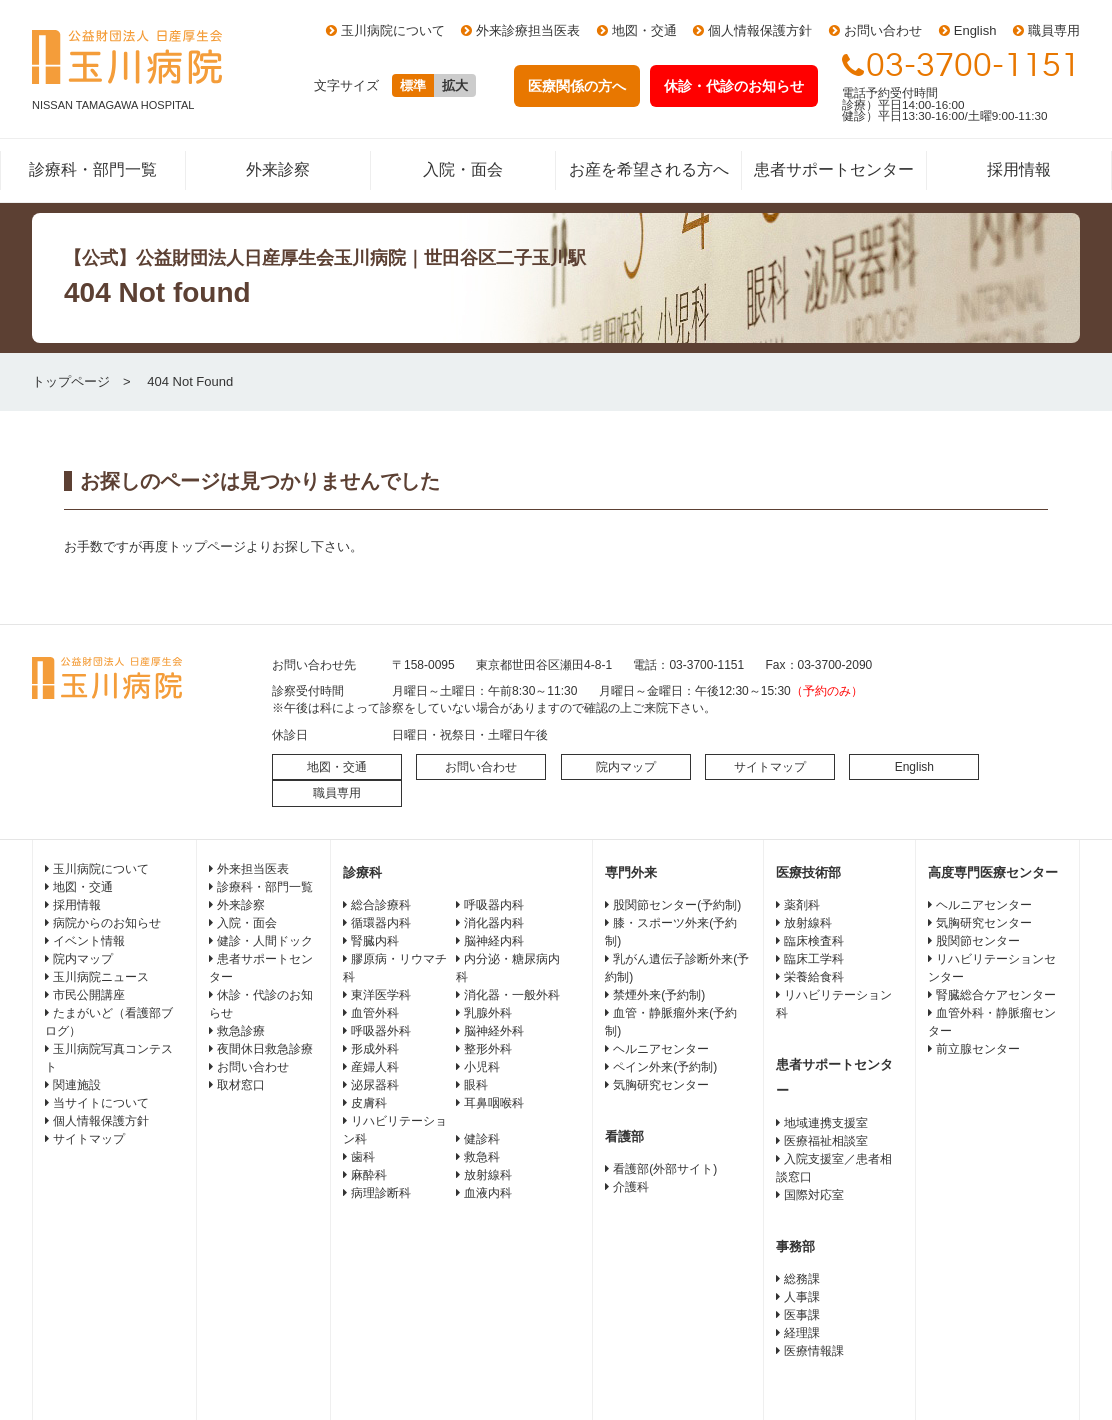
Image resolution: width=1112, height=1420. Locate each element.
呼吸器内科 (494, 905)
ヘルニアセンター (661, 1049)
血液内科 (488, 1193)
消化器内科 (494, 923)
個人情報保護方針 (760, 30)
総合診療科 (381, 905)
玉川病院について (393, 30)
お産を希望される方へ (649, 169)
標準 (413, 85)
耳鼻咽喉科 (494, 1103)
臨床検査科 (814, 941)
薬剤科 (802, 905)
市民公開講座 (89, 995)
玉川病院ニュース (101, 977)
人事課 (802, 1297)
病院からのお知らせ (107, 923)
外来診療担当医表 (528, 30)
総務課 (802, 1279)
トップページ (71, 381)
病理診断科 (381, 1193)
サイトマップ (770, 767)
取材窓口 (241, 1085)
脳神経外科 (494, 1031)
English (975, 30)
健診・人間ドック (265, 941)
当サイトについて (101, 1103)
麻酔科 (369, 1175)
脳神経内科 (494, 941)
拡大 (455, 85)
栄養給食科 (814, 977)
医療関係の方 (577, 86)
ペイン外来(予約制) (665, 1067)
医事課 (802, 1315)
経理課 (802, 1333)
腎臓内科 (375, 941)
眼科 (476, 1085)
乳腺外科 (488, 1013)
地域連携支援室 (826, 1123)
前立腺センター (978, 1049)
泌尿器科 (375, 1085)
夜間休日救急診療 (265, 1049)
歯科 (363, 1157)
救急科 (482, 1157)
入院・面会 (463, 169)
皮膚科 (369, 1103)
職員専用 (1054, 30)
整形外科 (488, 1049)
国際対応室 (814, 1195)
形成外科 (375, 1049)
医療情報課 (814, 1351)
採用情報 (1019, 169)
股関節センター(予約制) (677, 905)
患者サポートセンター (834, 169)
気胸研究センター (661, 1085)
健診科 (482, 1139)
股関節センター (978, 941)
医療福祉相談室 (826, 1141)
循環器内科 (381, 923)
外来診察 (278, 169)
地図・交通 (644, 30)
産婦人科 (375, 1067)
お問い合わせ (883, 30)
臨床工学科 (814, 959)
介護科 (631, 1187)
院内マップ (626, 767)
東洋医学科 (381, 995)
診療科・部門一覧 (93, 169)
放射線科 (488, 1175)
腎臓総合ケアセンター (996, 995)
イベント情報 (89, 941)
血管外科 (375, 1013)
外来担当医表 (253, 869)
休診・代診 (734, 86)
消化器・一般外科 (512, 995)
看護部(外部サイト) (665, 1169)
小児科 (482, 1067)
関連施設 (77, 1085)
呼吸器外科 (381, 1031)
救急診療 (241, 1031)
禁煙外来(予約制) (659, 995)
